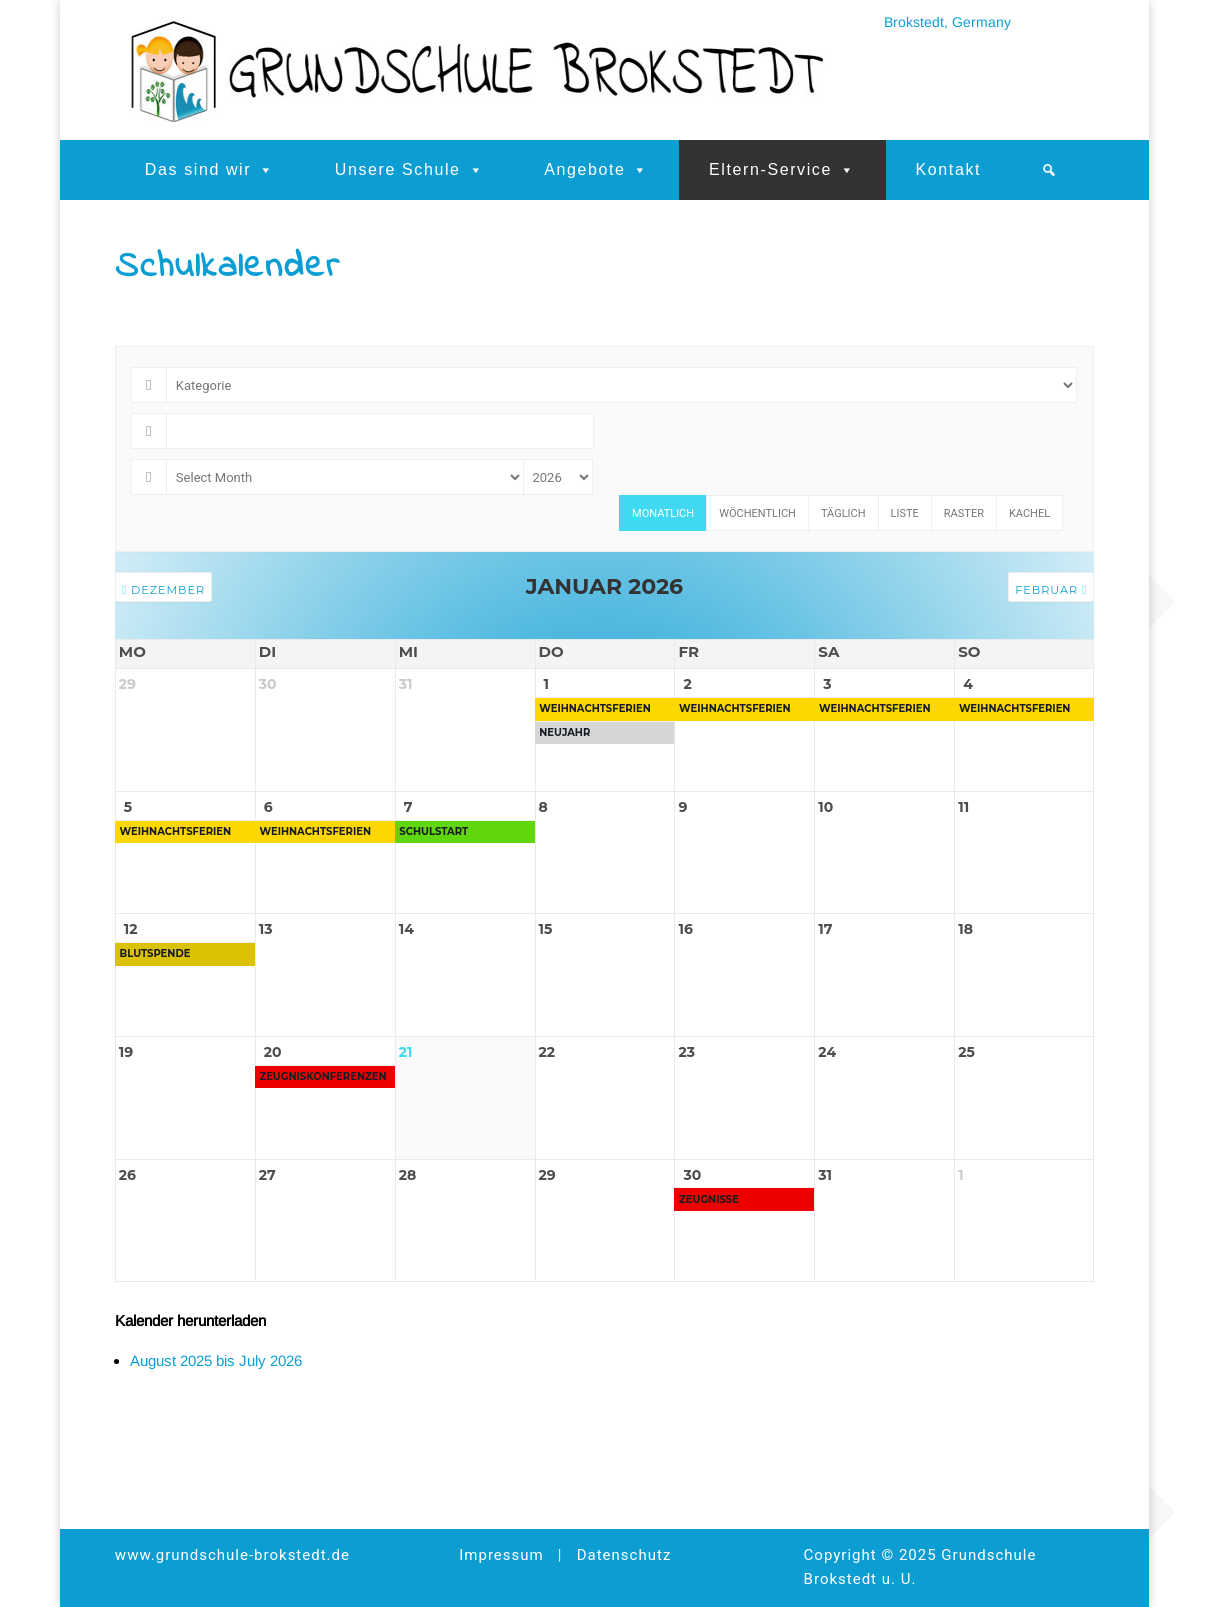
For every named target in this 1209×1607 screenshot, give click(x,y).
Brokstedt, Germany (947, 22)
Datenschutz (624, 1556)
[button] (1050, 170)
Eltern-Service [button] (782, 170)
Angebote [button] (596, 170)
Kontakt (948, 169)
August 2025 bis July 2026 (216, 1427)
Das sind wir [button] (210, 170)
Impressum (501, 1556)
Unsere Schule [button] (409, 170)
